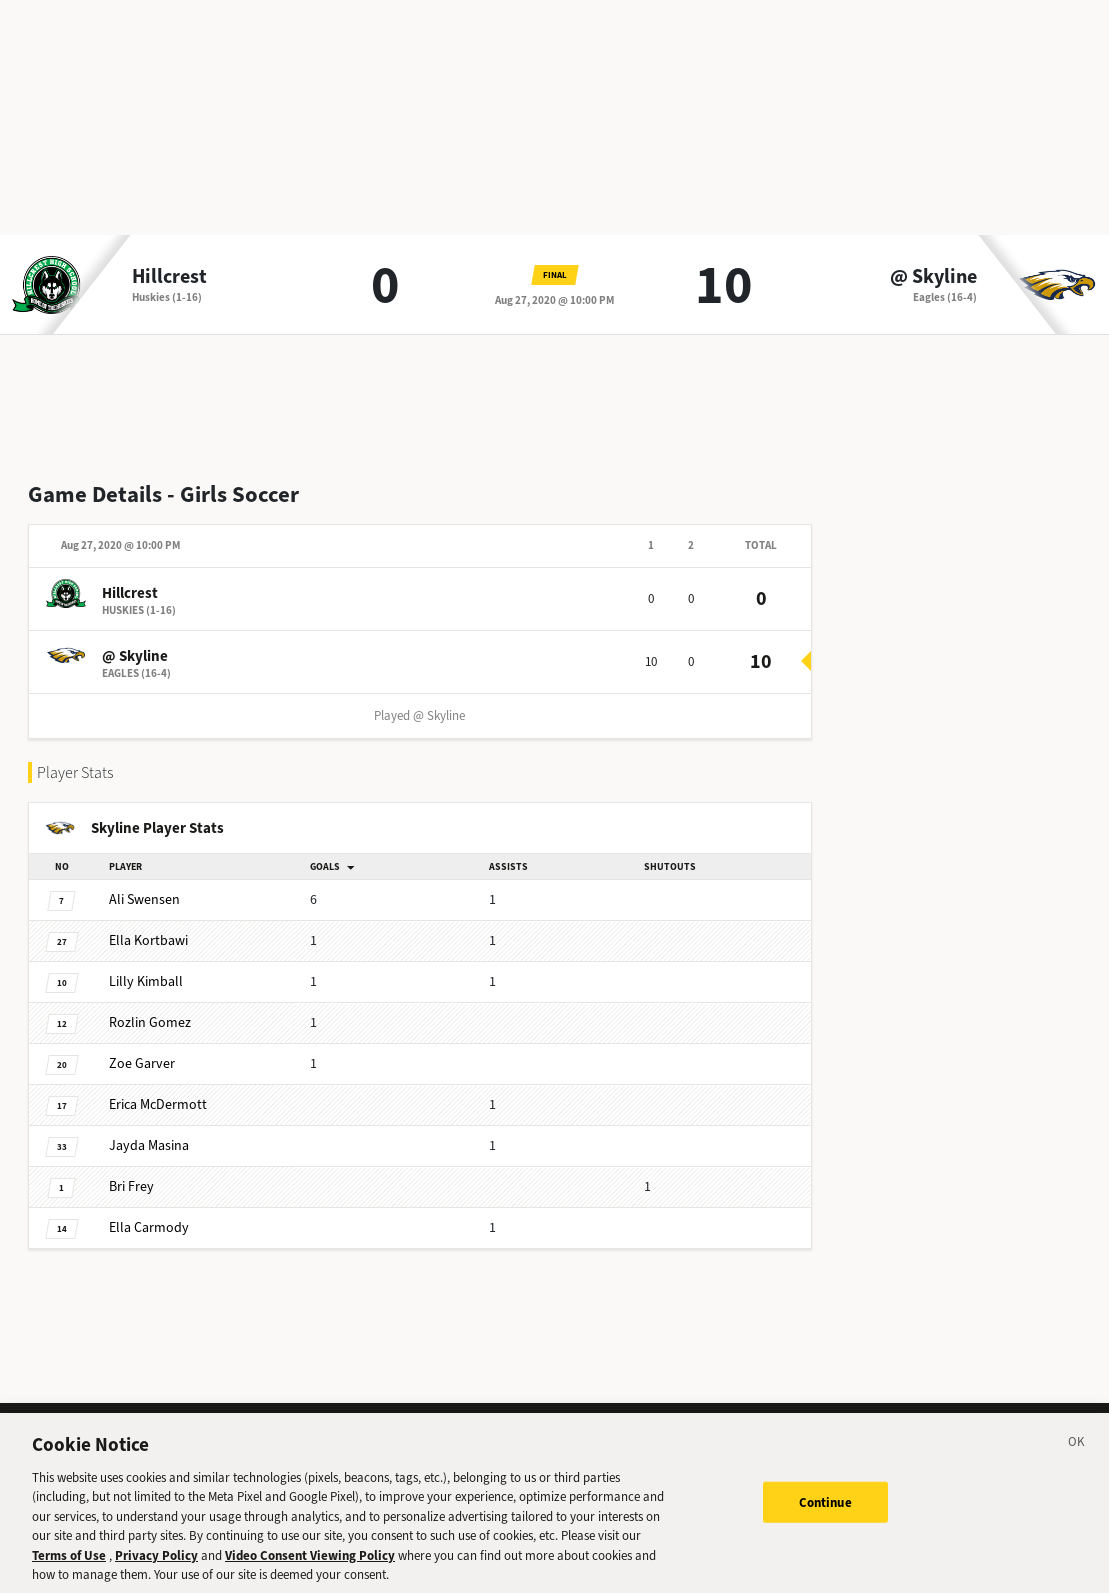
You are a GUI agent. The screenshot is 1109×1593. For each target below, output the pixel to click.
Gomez (150, 1022)
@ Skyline (933, 277)
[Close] (1077, 1456)
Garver (142, 1063)
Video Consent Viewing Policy (310, 1566)
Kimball (146, 981)
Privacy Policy (156, 1566)
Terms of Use (69, 1566)
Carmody (149, 1227)
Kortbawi (148, 940)
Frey (131, 1186)
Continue (825, 1512)
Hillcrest (169, 277)
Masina (149, 1145)
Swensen (144, 899)
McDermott (158, 1104)
